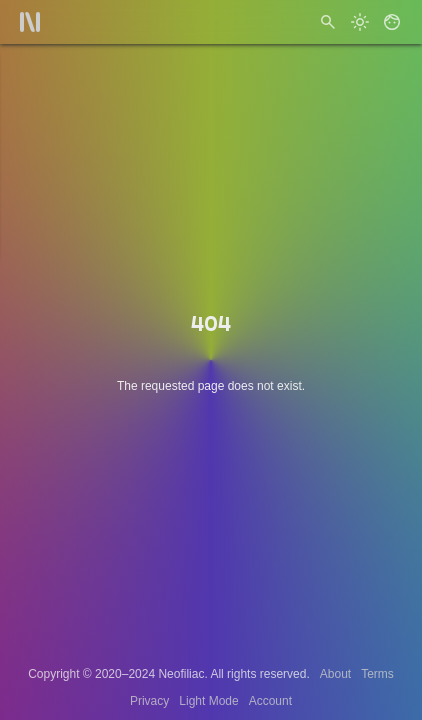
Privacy (149, 701)
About (335, 674)
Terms (377, 674)
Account (270, 701)
